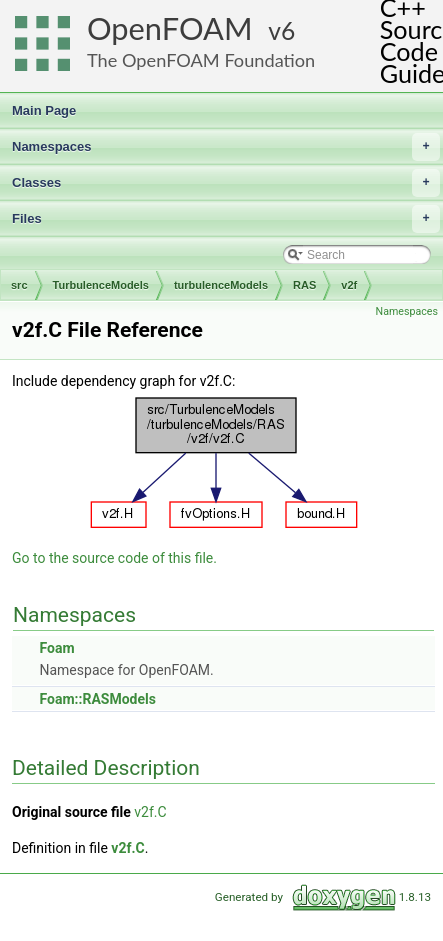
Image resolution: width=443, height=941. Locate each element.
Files (226, 219)
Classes (226, 183)
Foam (56, 648)
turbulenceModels (221, 285)
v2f (349, 285)
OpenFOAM (170, 28)
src (19, 285)
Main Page (44, 110)
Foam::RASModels (97, 699)
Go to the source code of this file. (114, 558)
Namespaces (226, 147)
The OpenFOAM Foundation (201, 60)
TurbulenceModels (101, 285)
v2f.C (150, 812)
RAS (304, 285)
